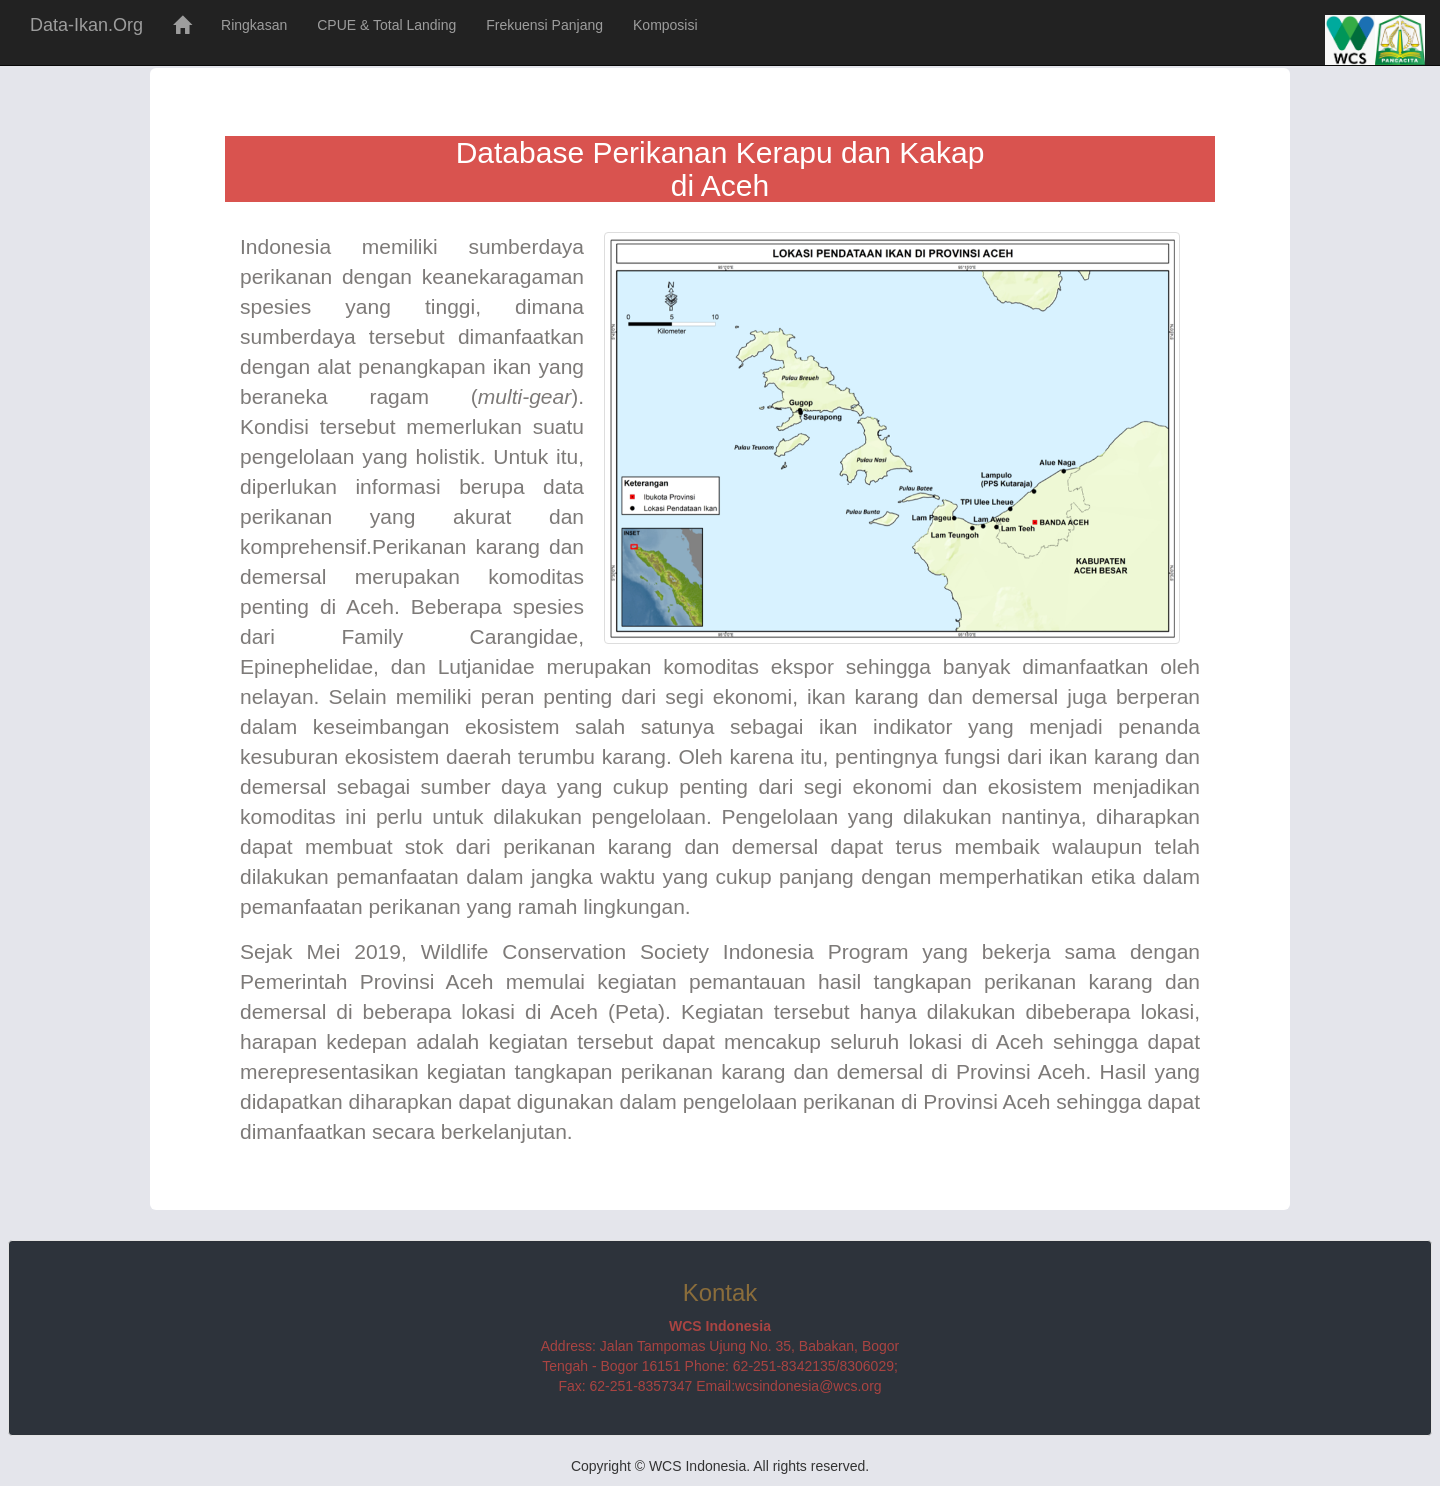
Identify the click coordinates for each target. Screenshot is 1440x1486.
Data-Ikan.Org (86, 25)
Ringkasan (254, 25)
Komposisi (665, 25)
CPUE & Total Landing (386, 25)
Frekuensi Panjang (544, 25)
